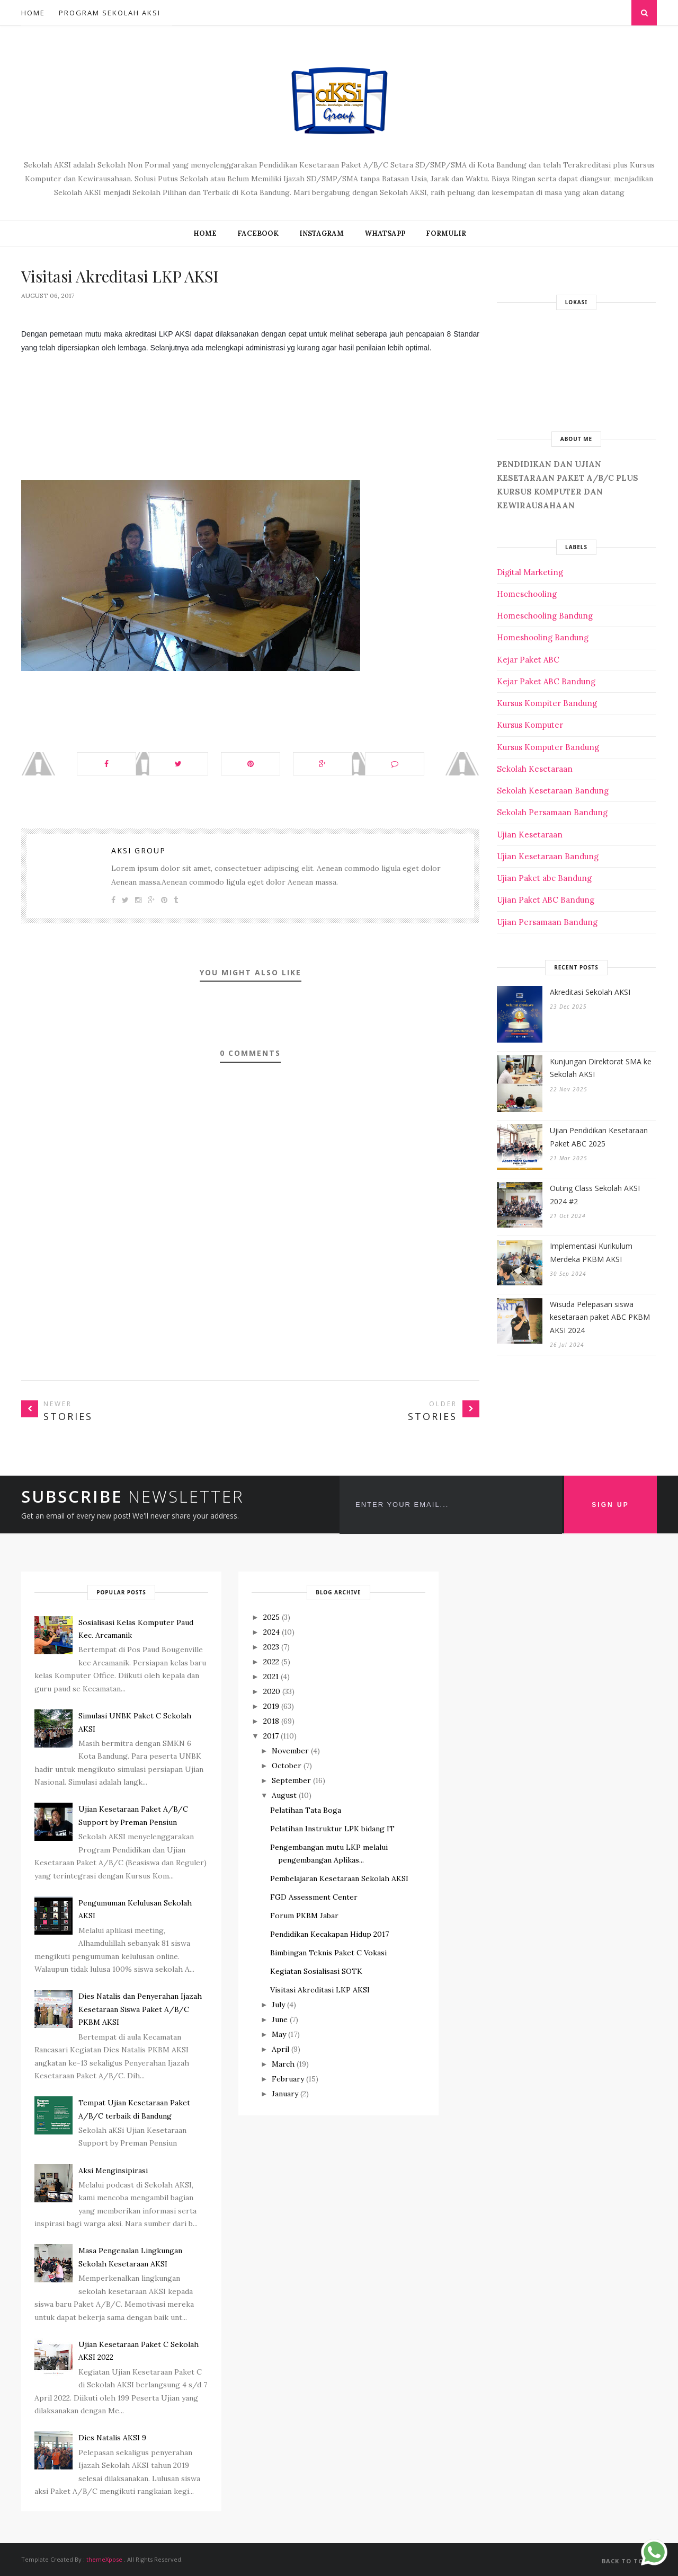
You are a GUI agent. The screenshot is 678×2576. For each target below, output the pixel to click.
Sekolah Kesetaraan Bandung (553, 791)
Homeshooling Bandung (542, 637)
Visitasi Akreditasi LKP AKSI (320, 1990)
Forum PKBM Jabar (304, 1915)
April (280, 2049)
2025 (271, 1617)
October (286, 1765)
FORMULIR (446, 233)
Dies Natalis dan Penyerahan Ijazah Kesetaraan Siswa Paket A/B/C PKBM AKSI (140, 2009)
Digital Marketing (530, 572)
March (283, 2064)
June (280, 2019)
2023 (271, 1647)
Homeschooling (527, 594)
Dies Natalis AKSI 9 (112, 2437)
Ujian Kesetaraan (530, 835)
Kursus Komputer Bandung (548, 747)
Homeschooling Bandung (545, 616)
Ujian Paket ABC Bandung (545, 900)
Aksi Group (138, 850)
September (291, 1780)
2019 (271, 1706)
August (284, 1795)
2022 (271, 1661)
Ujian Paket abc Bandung (544, 878)
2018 (271, 1721)
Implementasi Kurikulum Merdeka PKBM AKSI (591, 1252)
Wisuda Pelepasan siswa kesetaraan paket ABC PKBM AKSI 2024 (600, 1317)
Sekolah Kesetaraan (535, 769)
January (285, 2093)
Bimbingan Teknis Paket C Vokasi (328, 1952)
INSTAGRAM (321, 233)
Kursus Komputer (530, 725)
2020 (271, 1691)
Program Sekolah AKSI (109, 12)
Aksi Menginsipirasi (113, 2170)
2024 (271, 1632)
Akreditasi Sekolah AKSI (590, 992)
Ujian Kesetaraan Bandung (548, 856)
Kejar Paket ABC (528, 660)
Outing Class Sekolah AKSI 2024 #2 (595, 1194)
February (288, 2079)
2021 (271, 1676)
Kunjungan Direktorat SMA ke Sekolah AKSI (601, 1068)
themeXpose (104, 2559)
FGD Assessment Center (314, 1897)
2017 (271, 1736)
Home (33, 12)
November (290, 1750)
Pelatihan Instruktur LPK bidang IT (332, 1828)
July (278, 2004)
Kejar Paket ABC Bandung (546, 681)
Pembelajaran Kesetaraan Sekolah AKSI (339, 1878)
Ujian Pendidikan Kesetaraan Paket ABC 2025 (599, 1137)
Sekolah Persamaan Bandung (552, 812)
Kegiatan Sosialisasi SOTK (316, 1971)
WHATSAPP (384, 233)
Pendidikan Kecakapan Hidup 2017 (329, 1934)
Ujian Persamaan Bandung (547, 922)
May (279, 2034)
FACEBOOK (258, 233)
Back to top (629, 2561)
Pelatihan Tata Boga (305, 1810)
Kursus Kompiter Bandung (547, 703)
